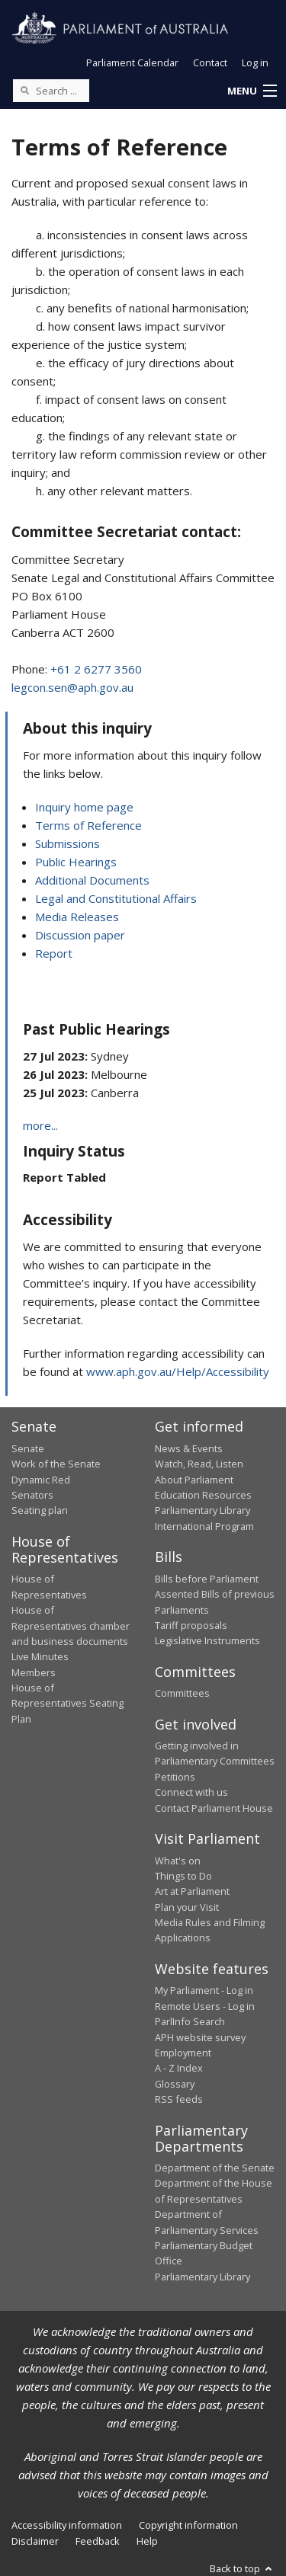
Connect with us (191, 1792)
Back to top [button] (242, 2568)
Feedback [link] (98, 2541)
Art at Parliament (192, 1891)
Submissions (67, 843)
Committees (182, 1693)
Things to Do (183, 1876)
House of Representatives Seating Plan (67, 1703)
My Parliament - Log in (204, 1990)
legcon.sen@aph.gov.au (72, 687)
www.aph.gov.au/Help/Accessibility (177, 1371)
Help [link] (147, 2541)
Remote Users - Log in (205, 2006)
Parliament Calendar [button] (132, 62)
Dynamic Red (40, 1479)
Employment (183, 2052)
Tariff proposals (191, 1625)
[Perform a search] (24, 89)
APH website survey (200, 2037)
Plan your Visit (187, 1907)
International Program (204, 1526)
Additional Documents (92, 880)
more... (40, 1125)
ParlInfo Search (190, 2021)
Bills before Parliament (207, 1579)
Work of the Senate (56, 1463)
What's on (178, 1860)
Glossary (174, 2084)
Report (53, 953)
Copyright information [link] (188, 2525)
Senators (32, 1495)
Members (33, 1672)
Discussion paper (80, 934)
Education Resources (203, 1495)
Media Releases (77, 916)
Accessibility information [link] (66, 2525)
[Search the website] (51, 90)
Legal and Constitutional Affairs (116, 898)
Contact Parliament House (214, 1808)
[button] (251, 91)
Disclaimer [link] (35, 2541)
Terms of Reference (88, 825)
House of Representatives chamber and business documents (70, 1625)
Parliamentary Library (202, 1510)
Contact (210, 62)
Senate (27, 1448)
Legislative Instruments (207, 1640)
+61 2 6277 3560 (96, 669)
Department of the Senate (215, 2167)
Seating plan (39, 1510)
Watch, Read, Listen (199, 1463)
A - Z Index (179, 2068)
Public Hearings (76, 861)
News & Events (189, 1448)
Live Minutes (40, 1656)
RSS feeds (179, 2099)
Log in (255, 62)
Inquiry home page (84, 806)
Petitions (175, 1777)
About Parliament (194, 1479)
